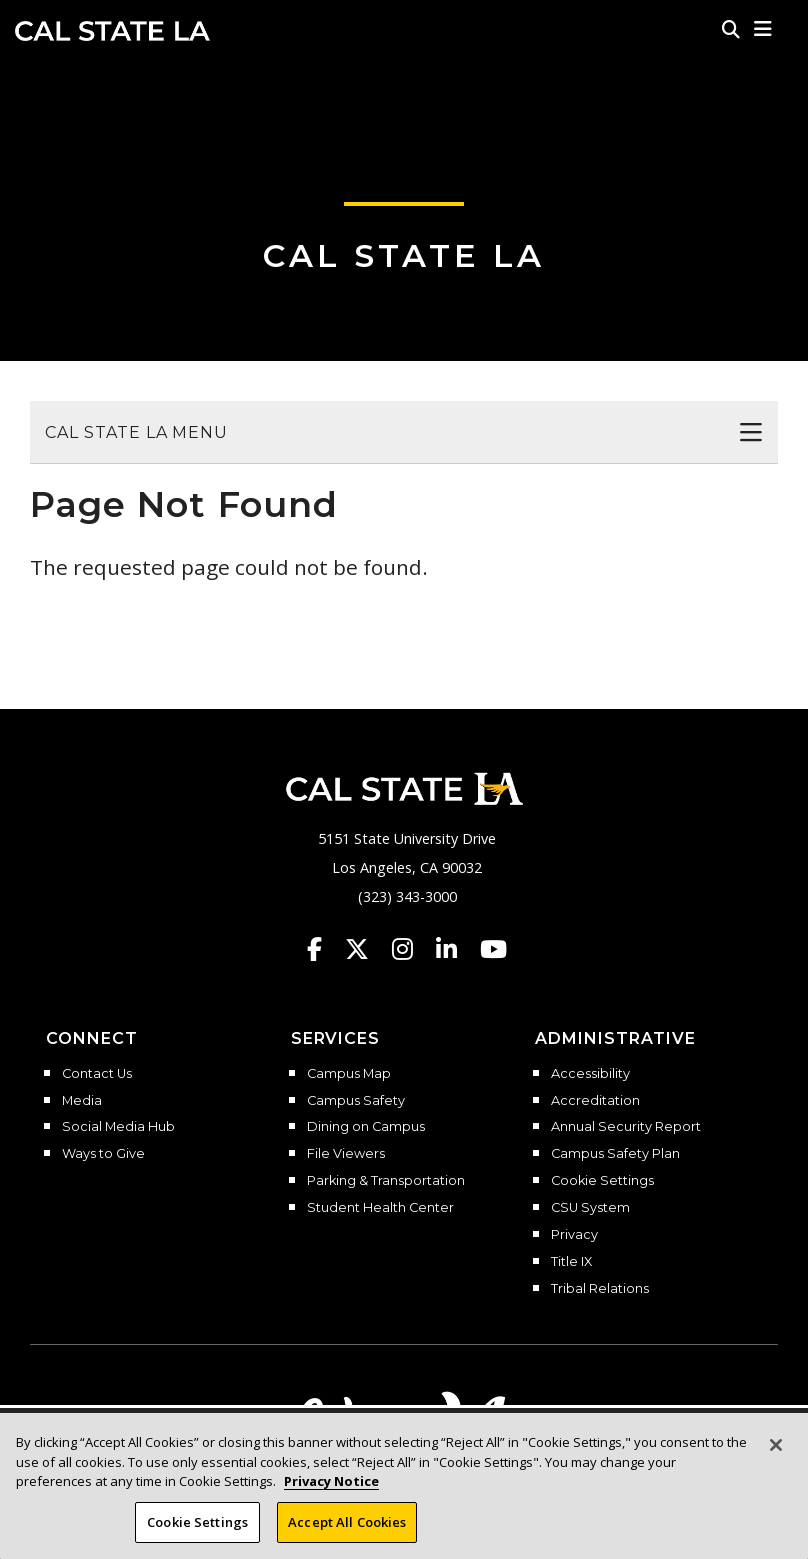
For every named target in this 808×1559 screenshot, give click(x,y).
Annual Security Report (626, 1127)
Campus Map (349, 1074)
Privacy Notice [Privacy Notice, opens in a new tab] (331, 1492)
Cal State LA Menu (136, 432)
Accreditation (595, 1101)
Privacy (574, 1235)
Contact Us (97, 1074)
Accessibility (590, 1074)
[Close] (776, 1456)
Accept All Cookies (347, 1533)
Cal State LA (112, 31)
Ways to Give (103, 1154)
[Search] (731, 29)
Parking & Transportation (386, 1181)
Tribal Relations (600, 1289)
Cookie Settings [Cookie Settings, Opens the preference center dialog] (197, 1533)
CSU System (590, 1208)
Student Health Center (380, 1208)
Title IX (571, 1262)
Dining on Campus (366, 1127)
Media (82, 1101)
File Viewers (346, 1154)
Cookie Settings (602, 1181)
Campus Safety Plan (615, 1154)
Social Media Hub (118, 1127)
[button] (763, 29)
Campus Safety (356, 1101)
